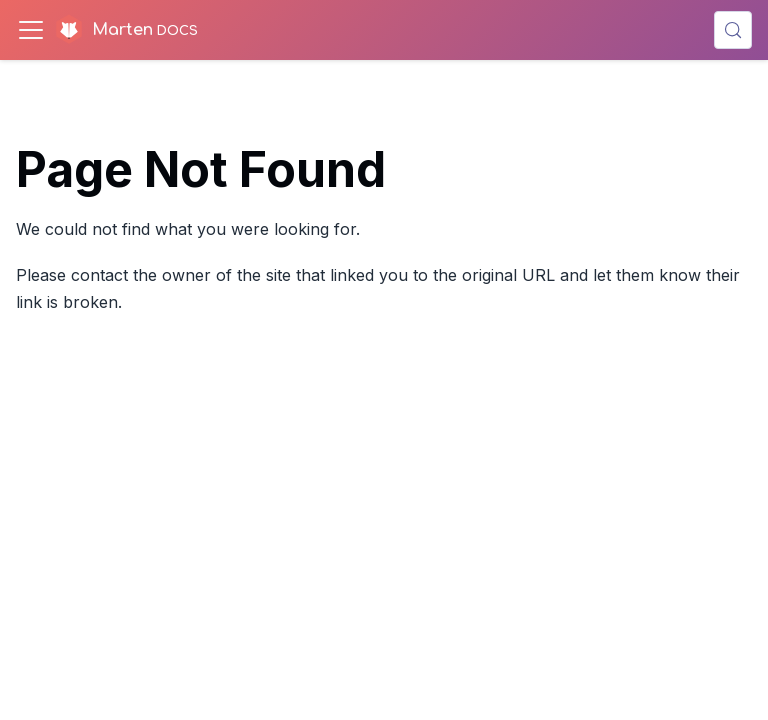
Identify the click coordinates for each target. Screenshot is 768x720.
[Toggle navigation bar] (31, 30)
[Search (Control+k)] (733, 30)
